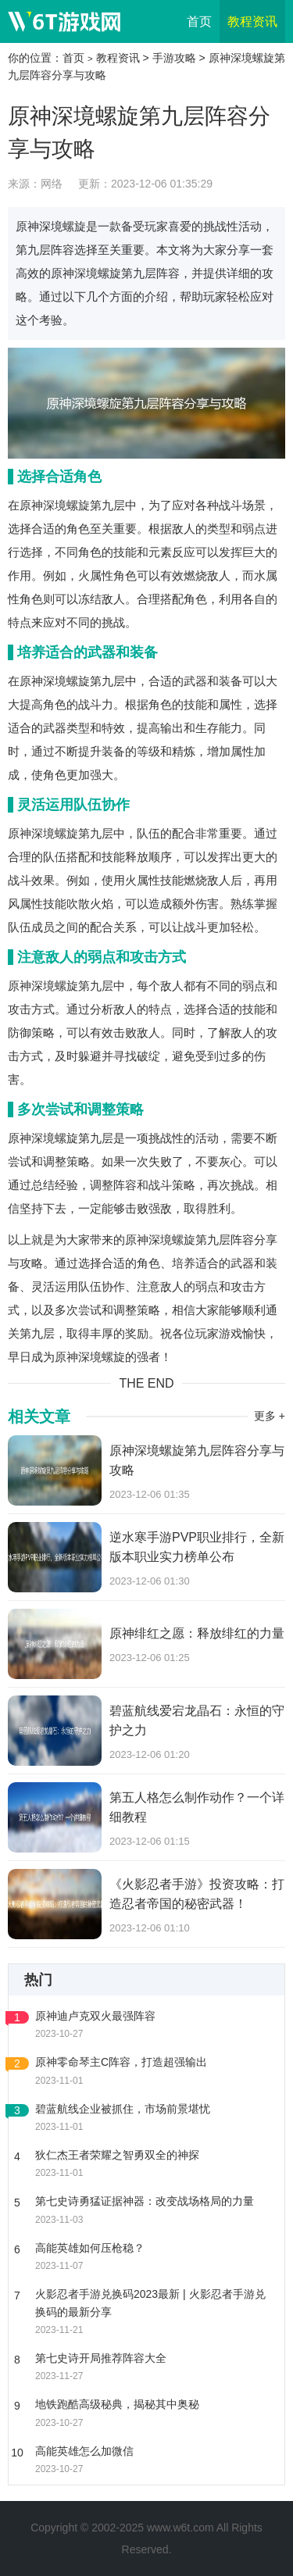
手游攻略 (174, 58)
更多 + (269, 1415)
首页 (199, 21)
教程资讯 (252, 21)
